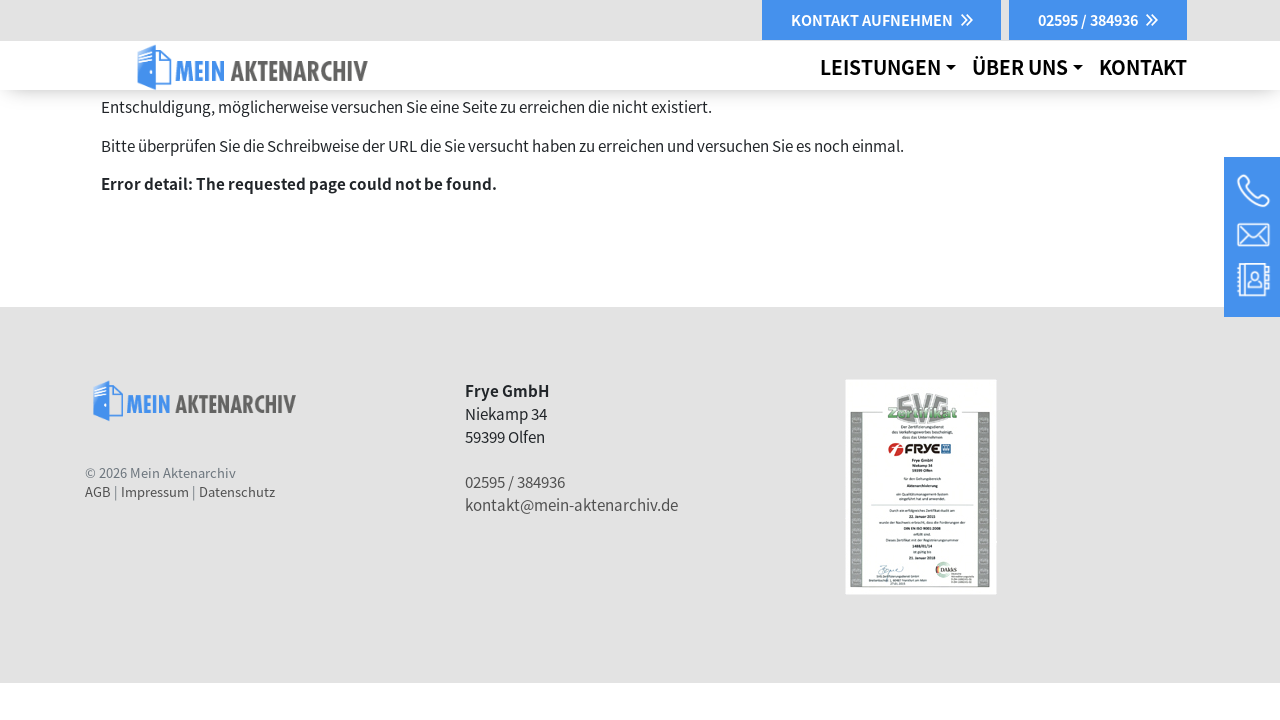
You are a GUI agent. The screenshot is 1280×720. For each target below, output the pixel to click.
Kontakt (1143, 67)
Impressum (155, 491)
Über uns (1020, 67)
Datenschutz (237, 491)
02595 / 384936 (515, 481)
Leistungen (880, 67)
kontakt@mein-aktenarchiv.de (571, 504)
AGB (98, 491)
